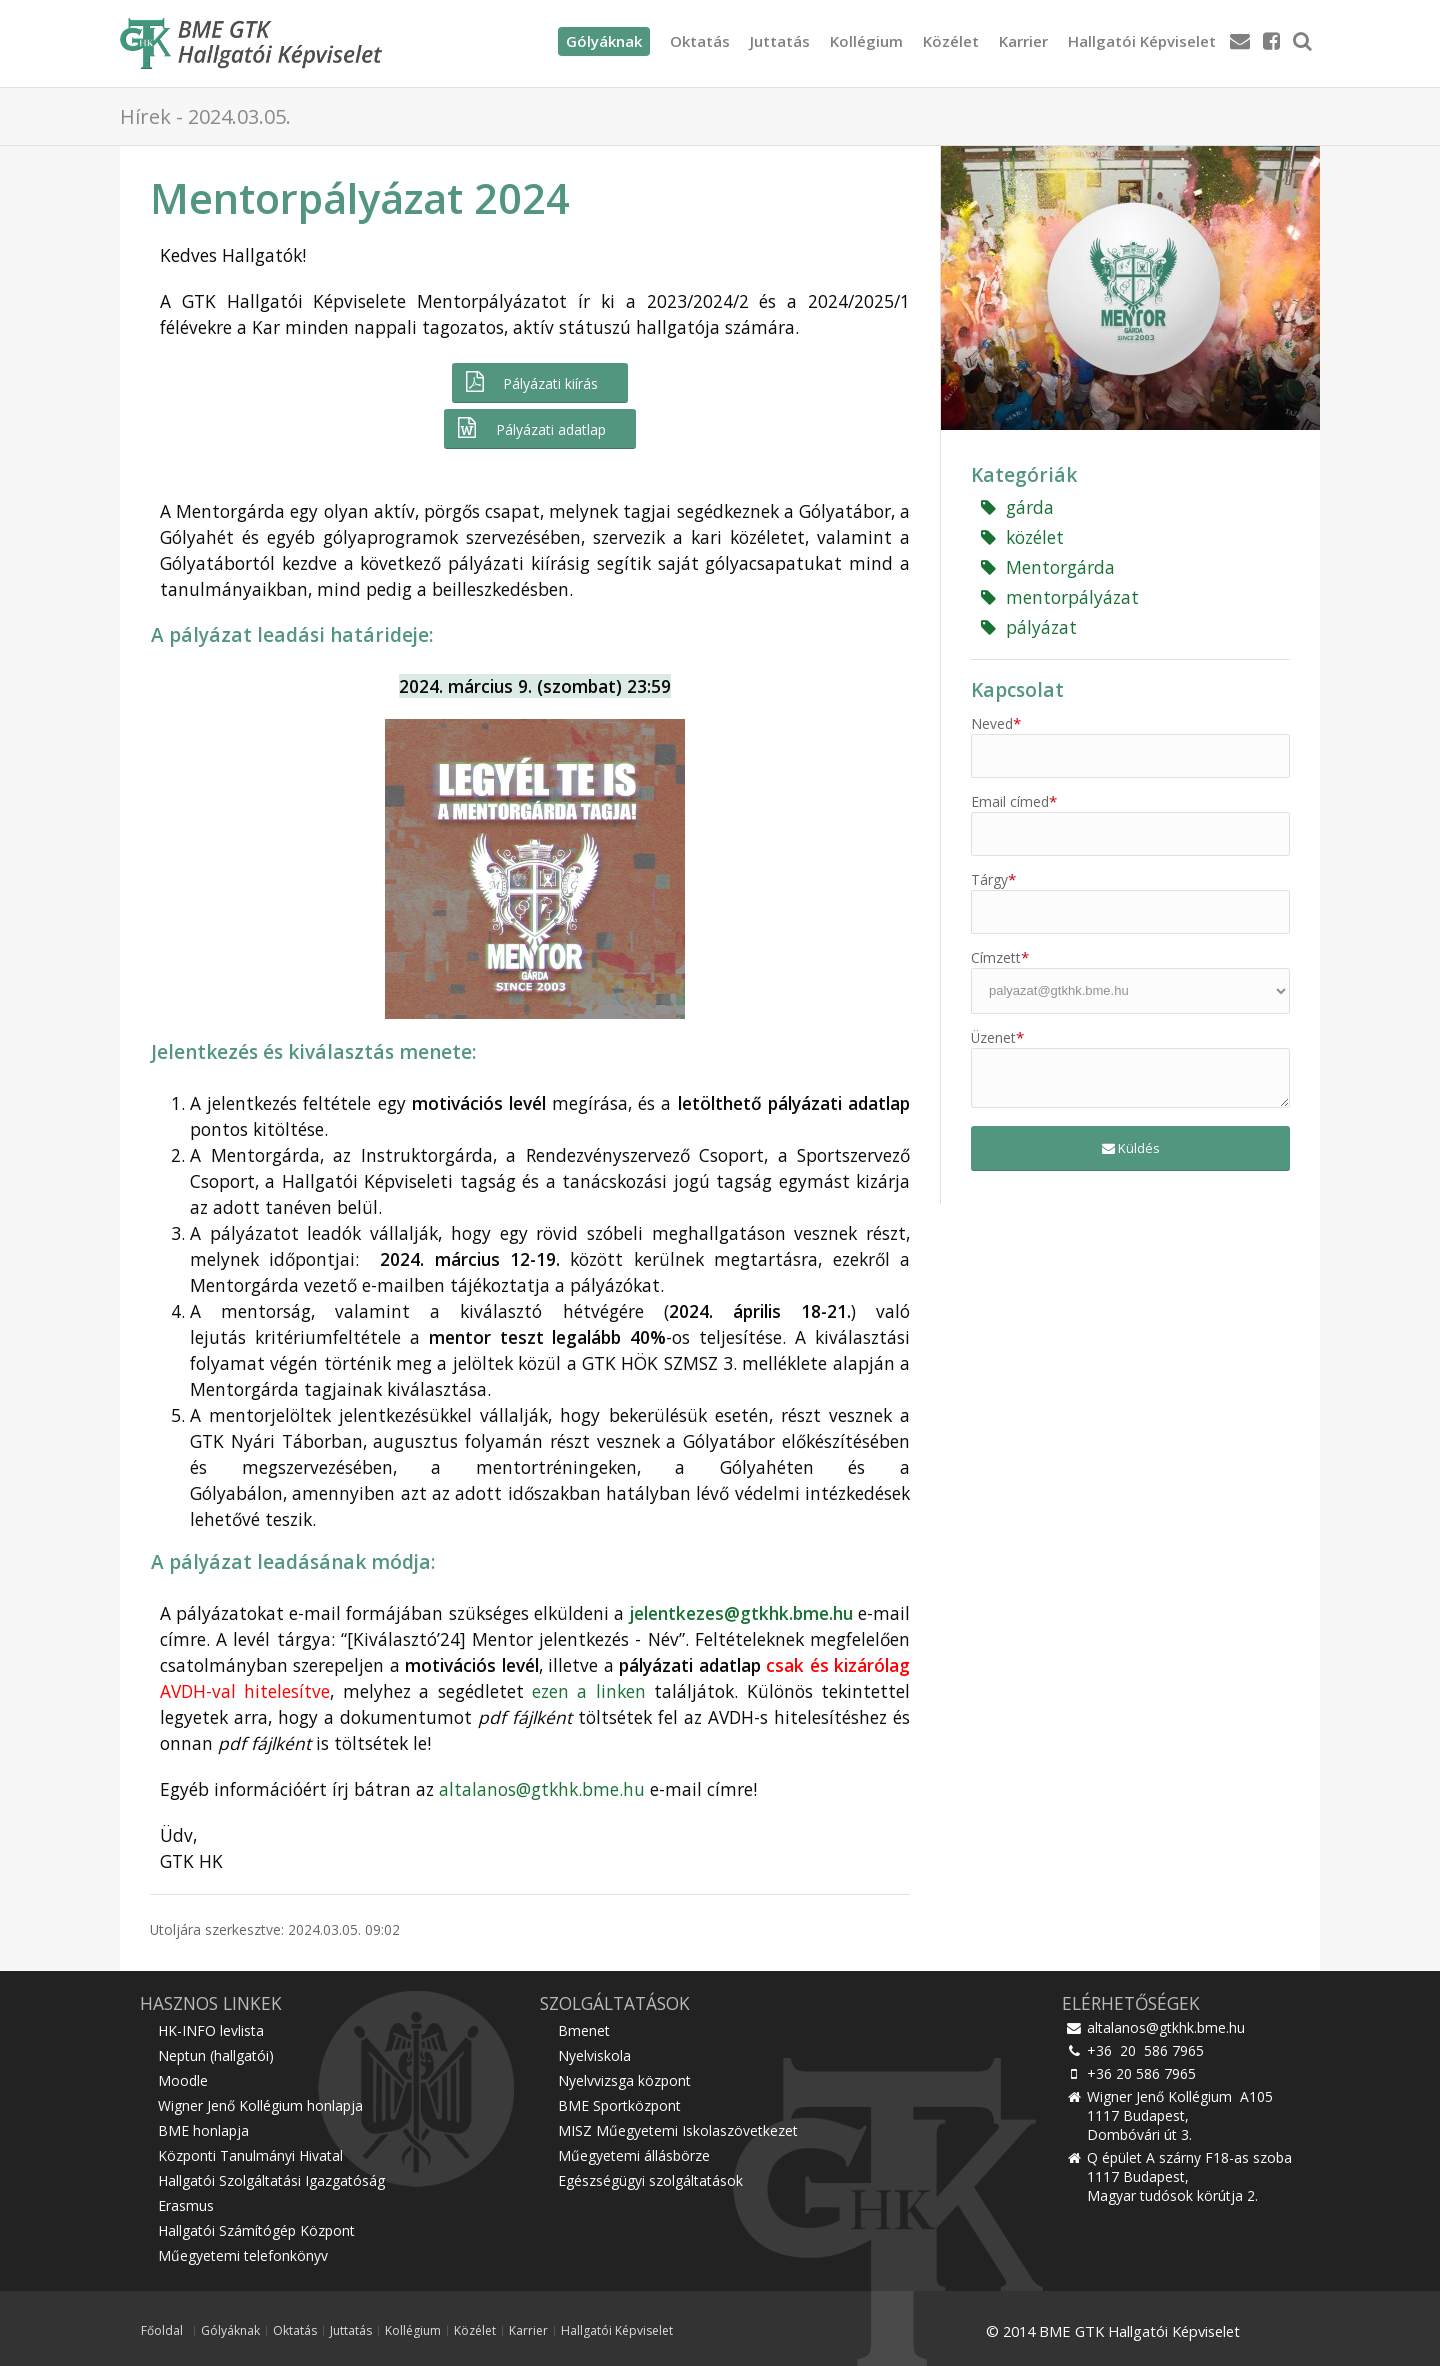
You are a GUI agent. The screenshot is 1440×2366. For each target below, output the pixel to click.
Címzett (1000, 957)
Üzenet (997, 1037)
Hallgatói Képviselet (1142, 41)
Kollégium (866, 41)
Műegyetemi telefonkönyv (243, 2255)
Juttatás (780, 41)
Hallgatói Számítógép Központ (256, 2230)
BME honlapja (203, 2130)
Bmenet (584, 2030)
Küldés (1131, 1148)
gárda (1017, 507)
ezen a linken (589, 1691)
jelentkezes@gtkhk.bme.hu (741, 1613)
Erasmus (186, 2205)
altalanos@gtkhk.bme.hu (542, 1789)
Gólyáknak (230, 2331)
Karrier (1023, 41)
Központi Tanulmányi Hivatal (250, 2155)
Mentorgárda (1048, 567)
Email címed (1014, 801)
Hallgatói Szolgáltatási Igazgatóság (271, 2180)
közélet (1022, 537)
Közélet (951, 41)
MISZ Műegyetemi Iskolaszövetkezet (678, 2130)
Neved (996, 723)
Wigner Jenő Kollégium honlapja (260, 2105)
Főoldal (162, 2331)
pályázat (1029, 627)
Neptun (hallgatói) (216, 2055)
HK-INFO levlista (211, 2030)
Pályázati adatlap (530, 428)
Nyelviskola (594, 2055)
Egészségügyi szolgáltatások (650, 2180)
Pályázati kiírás (530, 382)
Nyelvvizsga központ (624, 2080)
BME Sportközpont (619, 2105)
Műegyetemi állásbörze (634, 2155)
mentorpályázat (1060, 597)
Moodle (183, 2080)
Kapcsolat (1017, 690)
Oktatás (700, 41)
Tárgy (993, 879)
